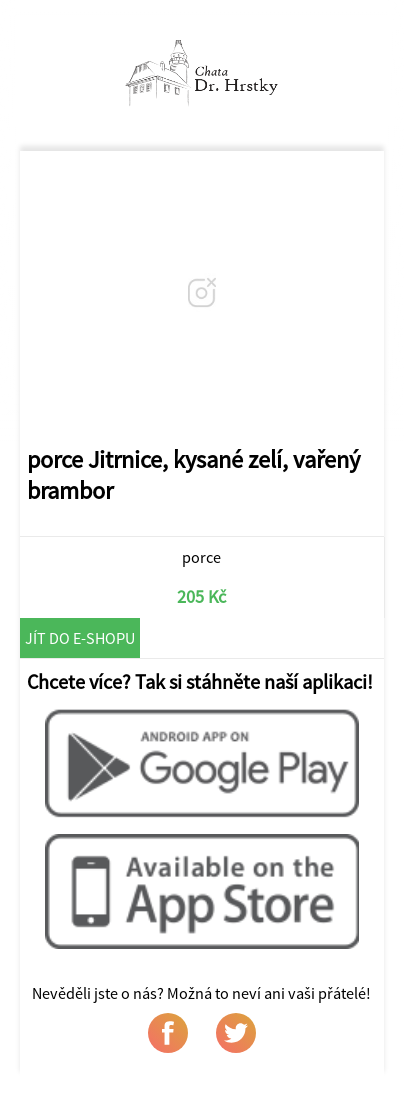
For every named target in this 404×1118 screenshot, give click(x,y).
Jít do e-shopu (80, 638)
